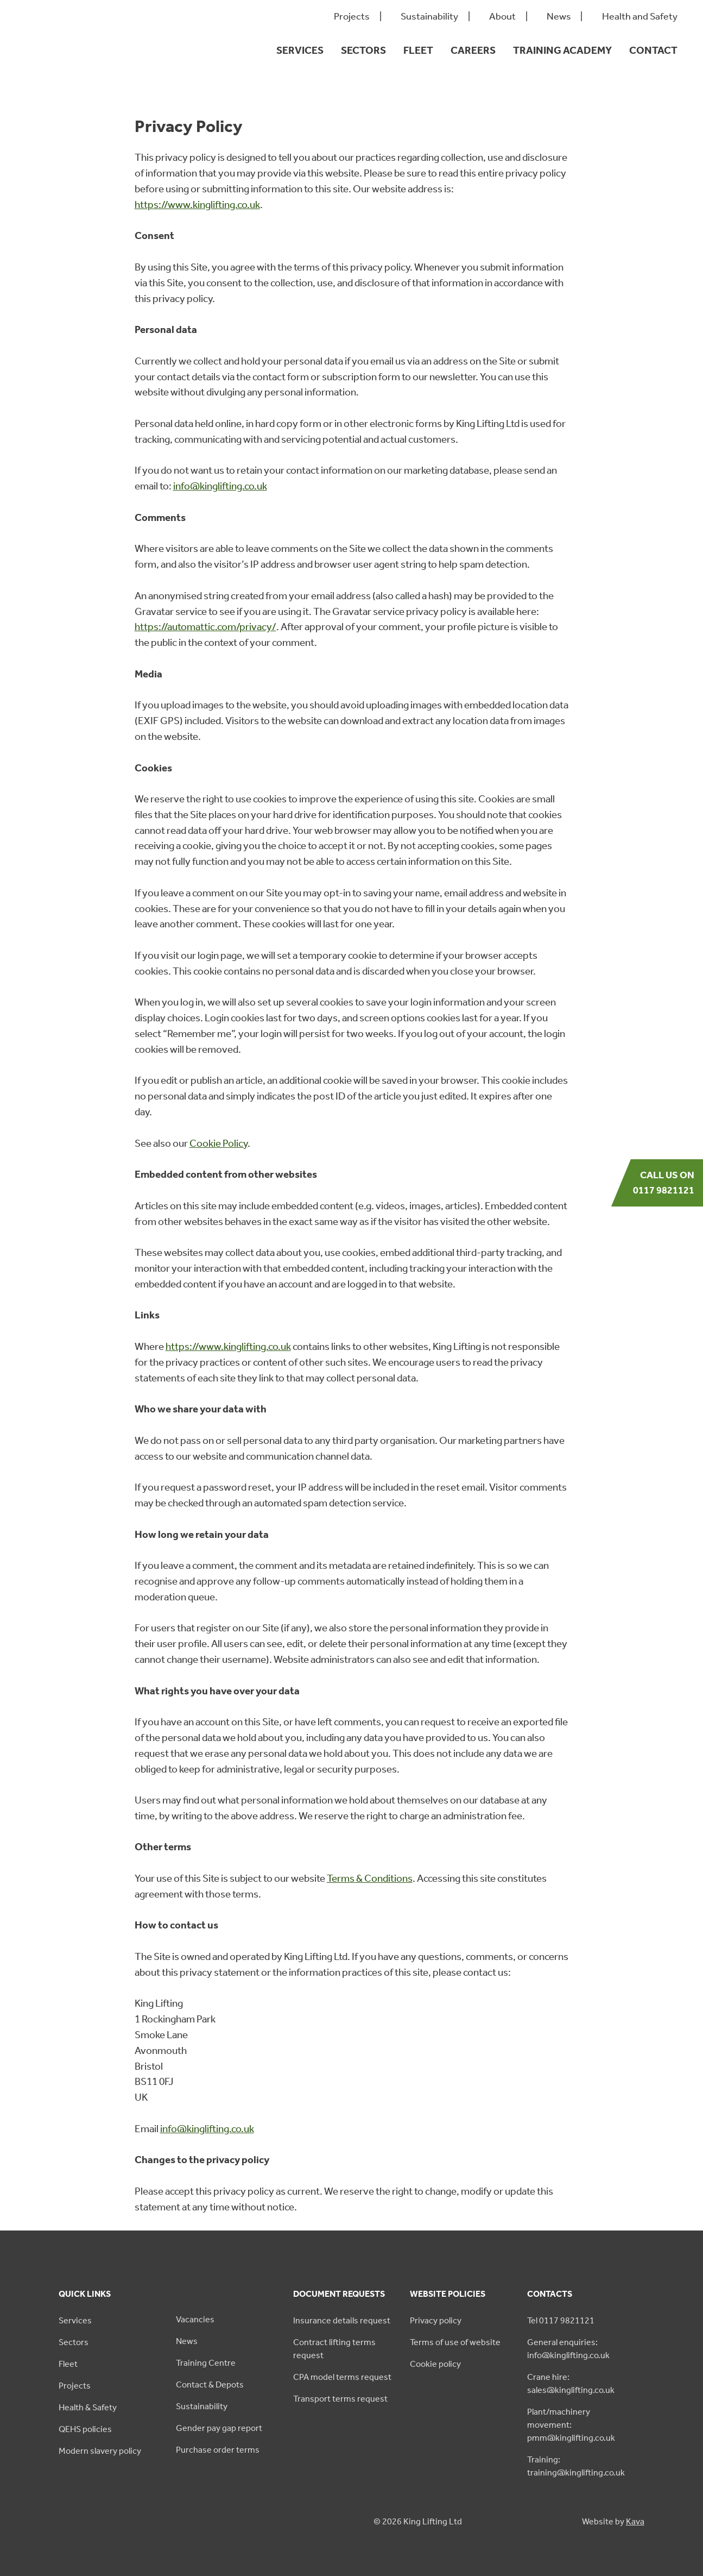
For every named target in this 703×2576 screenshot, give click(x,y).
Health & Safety (88, 2407)
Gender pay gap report (219, 2428)
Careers (473, 50)
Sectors (363, 50)
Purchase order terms (217, 2450)
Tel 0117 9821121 (560, 2320)
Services (300, 50)
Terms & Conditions (370, 1878)
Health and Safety (639, 16)
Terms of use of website (455, 2342)
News (559, 16)
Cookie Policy (218, 1143)
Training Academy (562, 50)
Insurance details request (341, 2320)
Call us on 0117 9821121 (663, 1182)
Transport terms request (340, 2398)
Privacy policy (435, 2320)
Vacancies (195, 2319)
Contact (653, 50)
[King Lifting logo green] (78, 71)
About (502, 16)
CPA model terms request (342, 2377)
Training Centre (206, 2363)
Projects (352, 16)
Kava (635, 2521)
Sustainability (429, 16)
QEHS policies (85, 2429)
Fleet (418, 50)
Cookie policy (435, 2364)
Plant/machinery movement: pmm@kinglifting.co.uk (571, 2425)
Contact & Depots (210, 2384)
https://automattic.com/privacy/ (205, 626)
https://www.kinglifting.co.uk (197, 204)
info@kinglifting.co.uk (220, 486)
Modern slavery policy (100, 2451)
